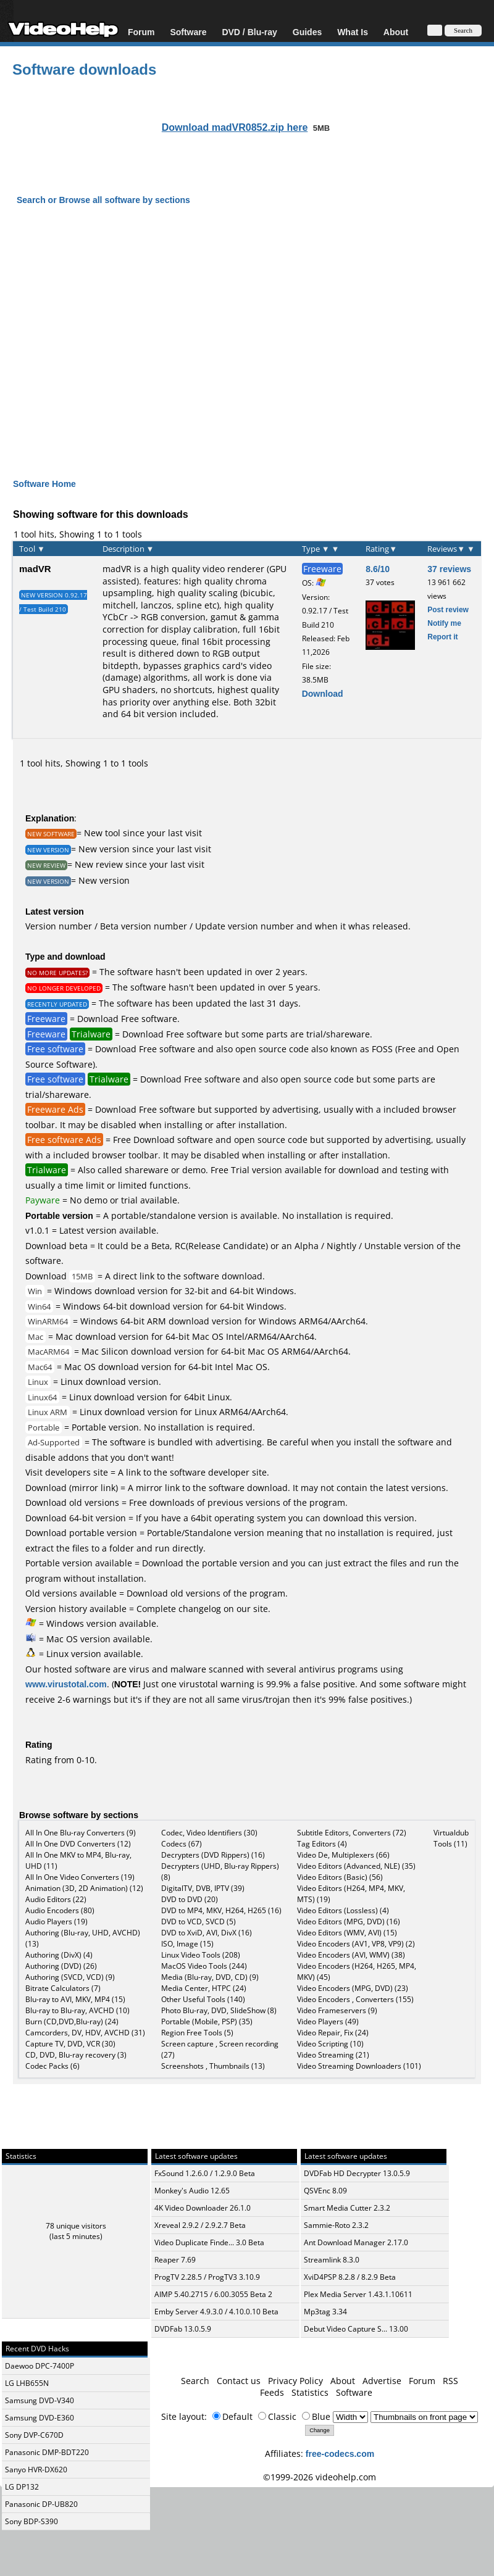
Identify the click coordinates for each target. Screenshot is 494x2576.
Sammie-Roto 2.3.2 (336, 2225)
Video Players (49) (328, 2021)
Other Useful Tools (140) (203, 1999)
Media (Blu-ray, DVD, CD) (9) (210, 1977)
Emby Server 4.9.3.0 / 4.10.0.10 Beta (216, 2311)
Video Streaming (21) (333, 2055)
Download (322, 693)
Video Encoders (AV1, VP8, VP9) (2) (356, 1943)
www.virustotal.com (66, 1684)
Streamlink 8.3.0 (331, 2259)
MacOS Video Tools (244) (204, 1966)
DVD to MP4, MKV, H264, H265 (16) (221, 1910)
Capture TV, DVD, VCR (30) (70, 2043)
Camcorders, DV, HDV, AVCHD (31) (85, 2032)
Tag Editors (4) (322, 1844)
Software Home (44, 483)
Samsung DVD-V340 (39, 2400)
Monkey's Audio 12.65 (192, 2190)
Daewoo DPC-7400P (39, 2366)
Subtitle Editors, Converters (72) (351, 1832)
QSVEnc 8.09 (325, 2190)
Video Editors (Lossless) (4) (343, 1910)
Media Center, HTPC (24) (203, 1988)
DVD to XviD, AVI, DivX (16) (206, 1932)
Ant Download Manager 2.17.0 (356, 2242)
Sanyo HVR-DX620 (36, 2469)
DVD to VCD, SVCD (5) (198, 1921)
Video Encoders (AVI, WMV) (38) (351, 1955)
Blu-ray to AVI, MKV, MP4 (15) (75, 1999)
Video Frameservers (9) (337, 2010)
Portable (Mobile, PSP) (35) (207, 2021)
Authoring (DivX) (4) (59, 1955)
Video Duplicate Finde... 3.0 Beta (209, 2242)
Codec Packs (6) (52, 2066)
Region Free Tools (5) (197, 2032)
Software (188, 32)
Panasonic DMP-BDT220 (47, 2452)
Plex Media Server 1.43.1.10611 (358, 2294)
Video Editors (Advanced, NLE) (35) (356, 1866)
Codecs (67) (181, 1844)
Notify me (444, 623)
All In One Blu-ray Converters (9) (80, 1832)
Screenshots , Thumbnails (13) (213, 2066)
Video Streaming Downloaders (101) (359, 2066)
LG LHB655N (27, 2383)
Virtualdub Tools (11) (451, 1838)
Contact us (239, 2381)
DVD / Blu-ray (249, 32)
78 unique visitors (76, 2226)
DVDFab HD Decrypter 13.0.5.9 (357, 2173)
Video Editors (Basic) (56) (340, 1877)
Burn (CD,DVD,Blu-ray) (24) (72, 2021)
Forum (141, 32)
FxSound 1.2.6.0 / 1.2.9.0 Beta (204, 2173)
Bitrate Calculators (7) (63, 1988)
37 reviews (449, 569)
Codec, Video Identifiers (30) (209, 1832)
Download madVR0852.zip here (235, 127)
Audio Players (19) (56, 1921)
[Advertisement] (247, 352)
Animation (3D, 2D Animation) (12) (84, 1888)
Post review (448, 609)
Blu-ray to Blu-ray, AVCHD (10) (77, 2010)
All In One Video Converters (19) (80, 1877)
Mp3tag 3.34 (325, 2311)
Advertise (381, 2381)
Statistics (310, 2392)
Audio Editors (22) (55, 1899)
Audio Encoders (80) (59, 1910)
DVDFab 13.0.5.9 (182, 2329)
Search (195, 2381)
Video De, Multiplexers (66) (343, 1855)
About (395, 32)
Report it (442, 636)
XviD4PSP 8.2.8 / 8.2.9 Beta (350, 2277)
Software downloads (84, 69)
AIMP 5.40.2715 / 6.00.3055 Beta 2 (213, 2294)
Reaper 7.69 (175, 2259)
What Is (352, 32)
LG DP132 (22, 2487)
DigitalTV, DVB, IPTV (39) (203, 1888)
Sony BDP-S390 (31, 2521)
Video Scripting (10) (330, 2043)
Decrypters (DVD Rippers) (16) (213, 1855)
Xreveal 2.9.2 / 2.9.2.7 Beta (200, 2225)
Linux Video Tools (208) (200, 1955)
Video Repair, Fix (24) (333, 2032)
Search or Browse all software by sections (103, 200)
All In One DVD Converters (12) (78, 1844)
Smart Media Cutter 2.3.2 (347, 2208)
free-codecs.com (340, 2453)
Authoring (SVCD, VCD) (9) (70, 1977)
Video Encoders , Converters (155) (355, 1999)
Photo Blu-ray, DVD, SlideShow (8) (219, 2010)
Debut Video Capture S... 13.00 (356, 2329)
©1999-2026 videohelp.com (319, 2477)
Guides (307, 32)
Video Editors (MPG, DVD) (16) (348, 1921)
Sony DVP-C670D (34, 2435)
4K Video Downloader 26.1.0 (202, 2208)
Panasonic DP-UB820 (41, 2504)
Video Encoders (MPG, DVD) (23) (352, 1988)
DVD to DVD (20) (189, 1899)
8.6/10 (378, 569)
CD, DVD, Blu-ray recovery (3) (76, 2055)
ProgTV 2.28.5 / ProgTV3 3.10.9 (207, 2277)
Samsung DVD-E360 (39, 2417)
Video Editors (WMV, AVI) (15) (347, 1932)
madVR (35, 568)
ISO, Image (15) (187, 1943)
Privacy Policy (295, 2381)
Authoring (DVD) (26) (61, 1966)
